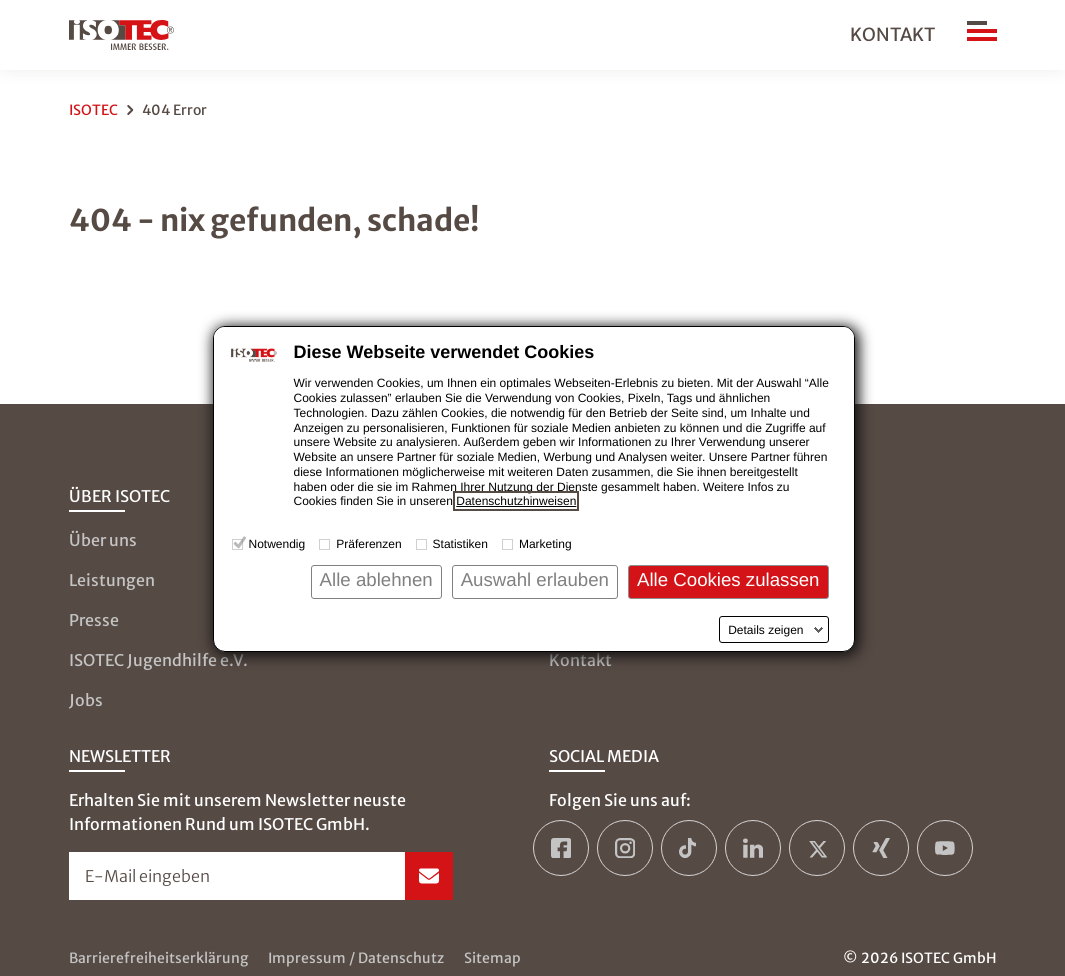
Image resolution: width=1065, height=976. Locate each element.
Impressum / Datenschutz (356, 958)
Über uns (103, 540)
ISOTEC (93, 110)
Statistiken (460, 544)
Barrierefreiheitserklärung (158, 958)
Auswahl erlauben (535, 579)
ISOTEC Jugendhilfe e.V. (158, 660)
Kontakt (892, 34)
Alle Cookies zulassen (728, 579)
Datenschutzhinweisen (516, 501)
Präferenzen (368, 544)
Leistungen (112, 580)
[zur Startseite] (121, 35)
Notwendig (277, 544)
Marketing (545, 544)
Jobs (86, 700)
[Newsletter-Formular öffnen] (261, 876)
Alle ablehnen (376, 579)
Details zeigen (765, 630)
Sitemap (492, 958)
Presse (94, 620)
